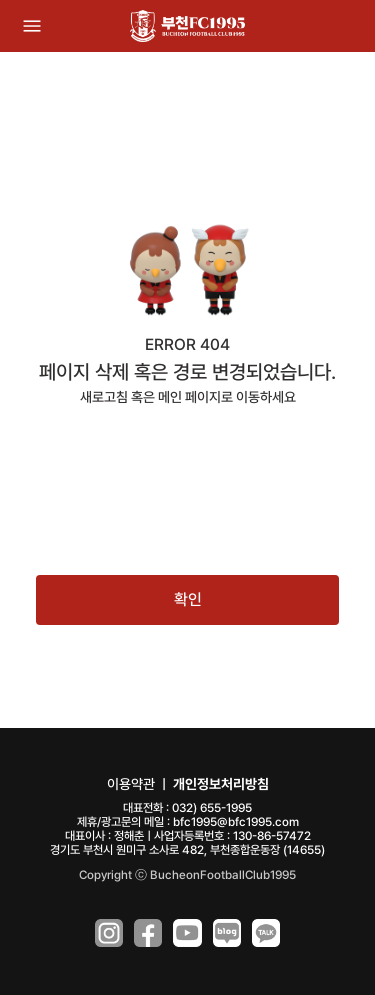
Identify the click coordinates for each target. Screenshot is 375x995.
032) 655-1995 (212, 808)
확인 (188, 599)
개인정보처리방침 (221, 784)
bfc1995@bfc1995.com (236, 822)
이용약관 (131, 784)
